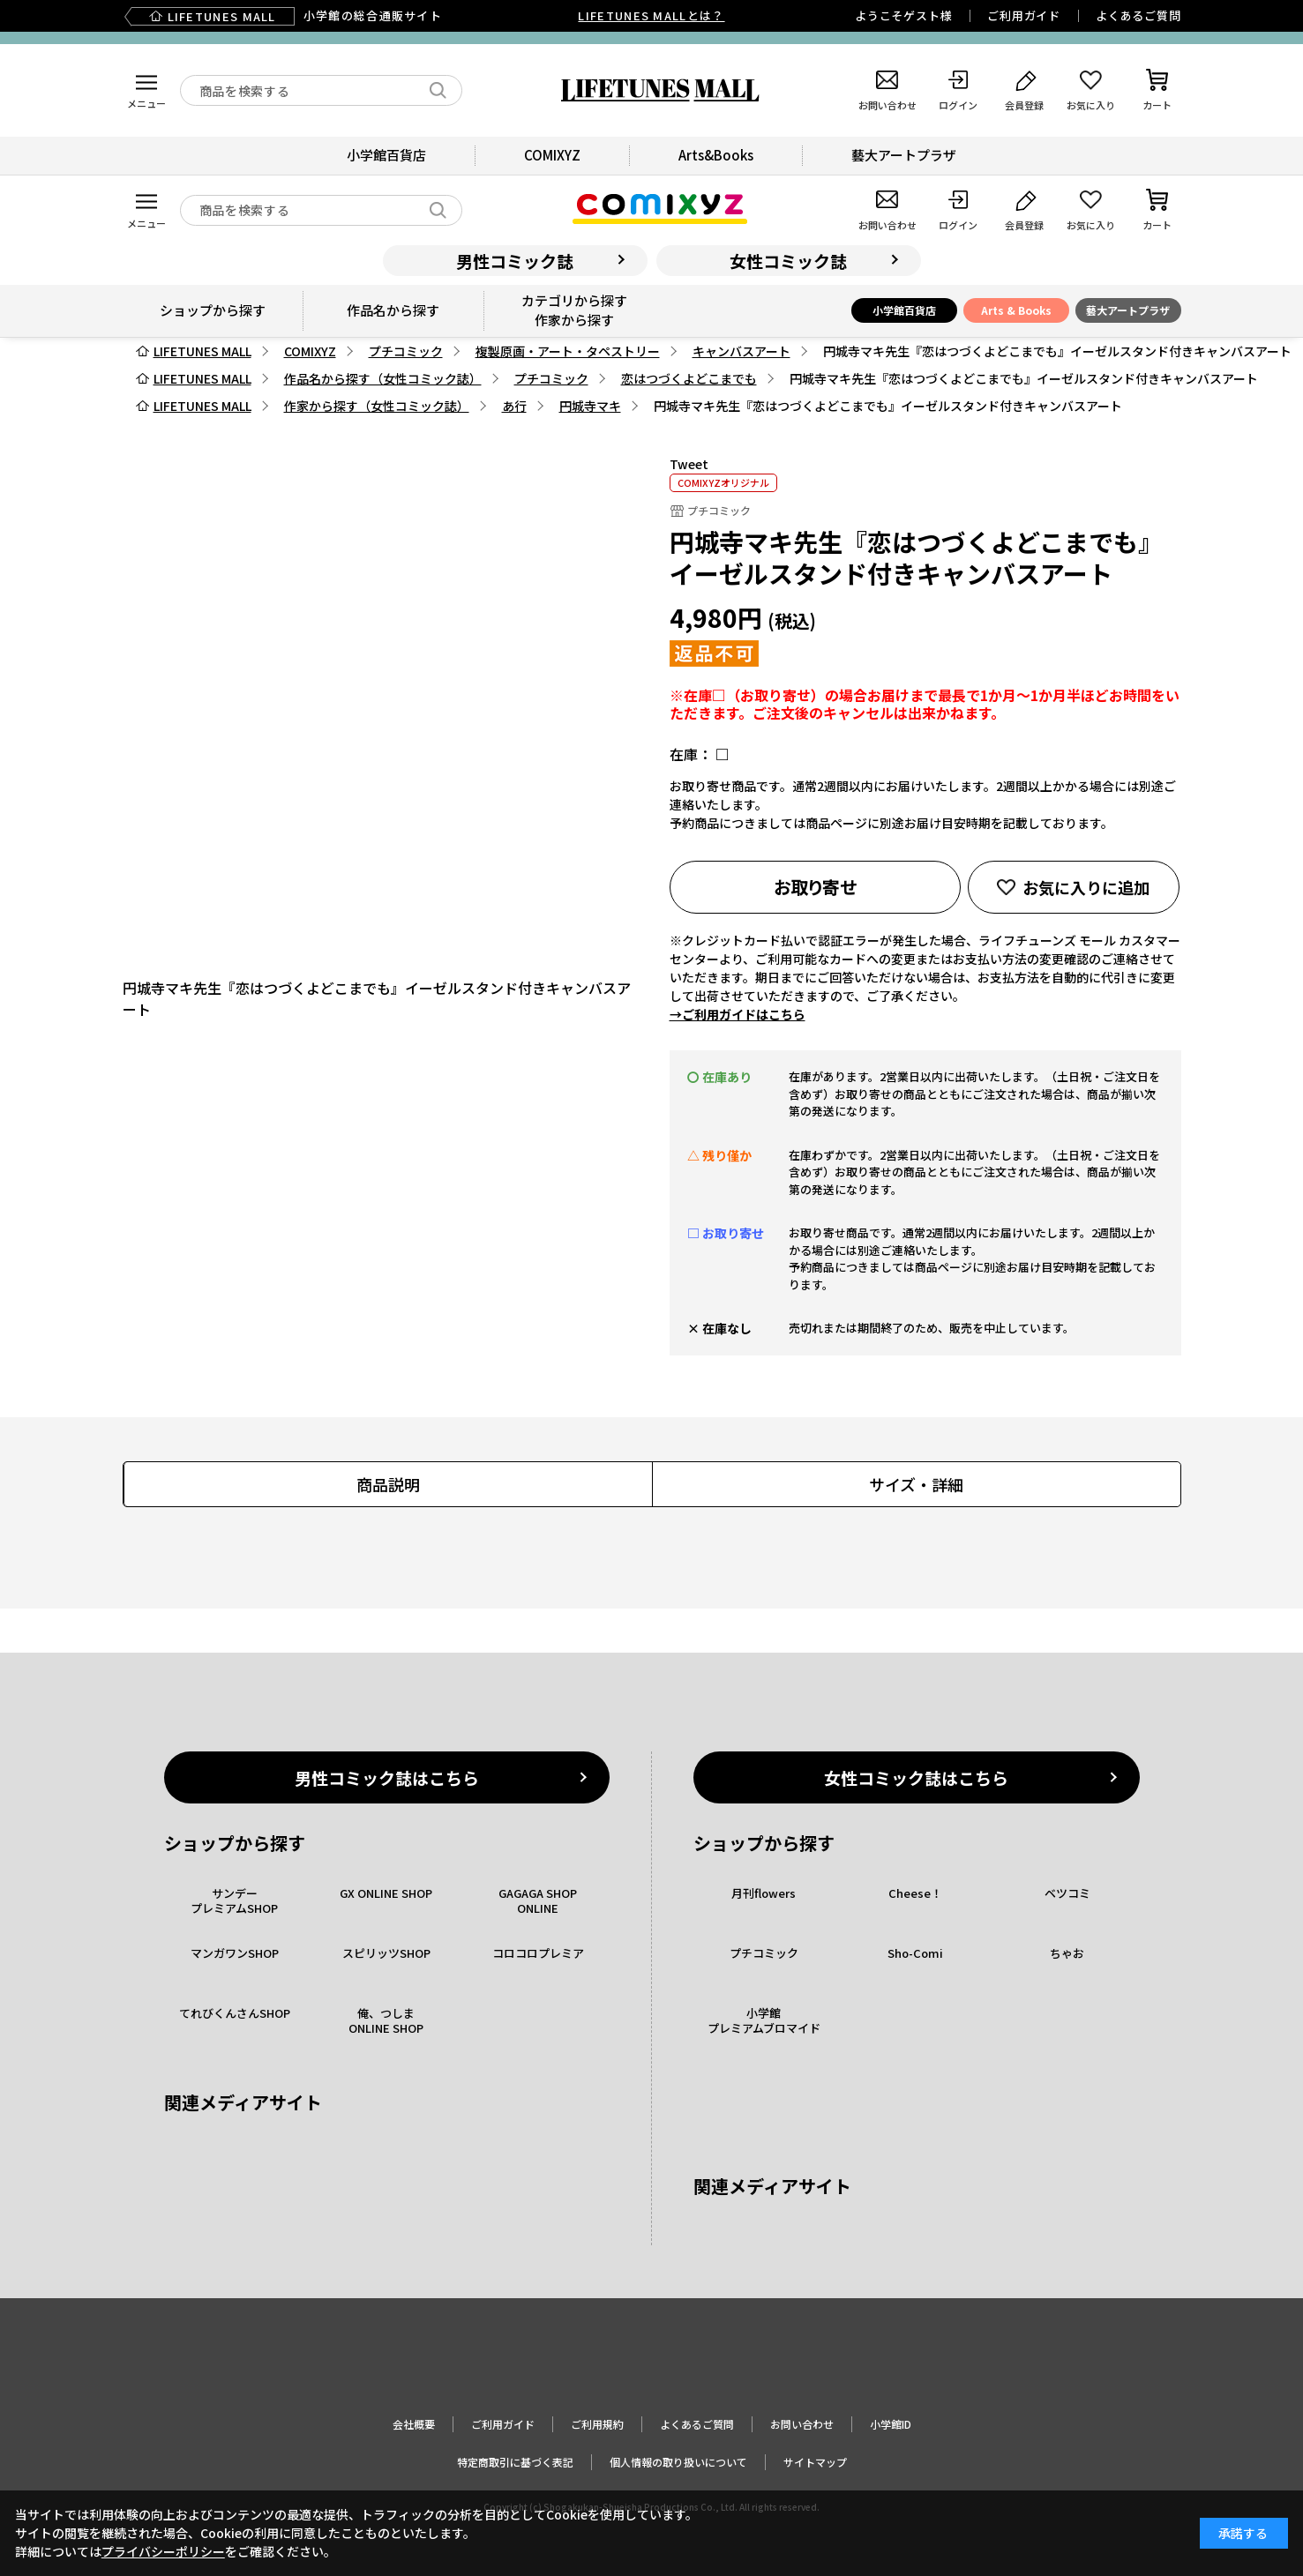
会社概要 (414, 2423)
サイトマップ (815, 2461)
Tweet (689, 464)
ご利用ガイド (1023, 15)
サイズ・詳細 (916, 1484)
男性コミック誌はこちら (387, 1777)
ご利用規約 (597, 2423)
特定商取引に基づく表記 (515, 2461)
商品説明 (388, 1484)
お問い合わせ (802, 2423)
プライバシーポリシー (163, 2551)
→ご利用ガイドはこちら (737, 1014)
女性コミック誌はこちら (916, 1777)
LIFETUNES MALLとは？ (651, 15)
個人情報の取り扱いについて (678, 2461)
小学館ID (890, 2423)
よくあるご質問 (1138, 15)
